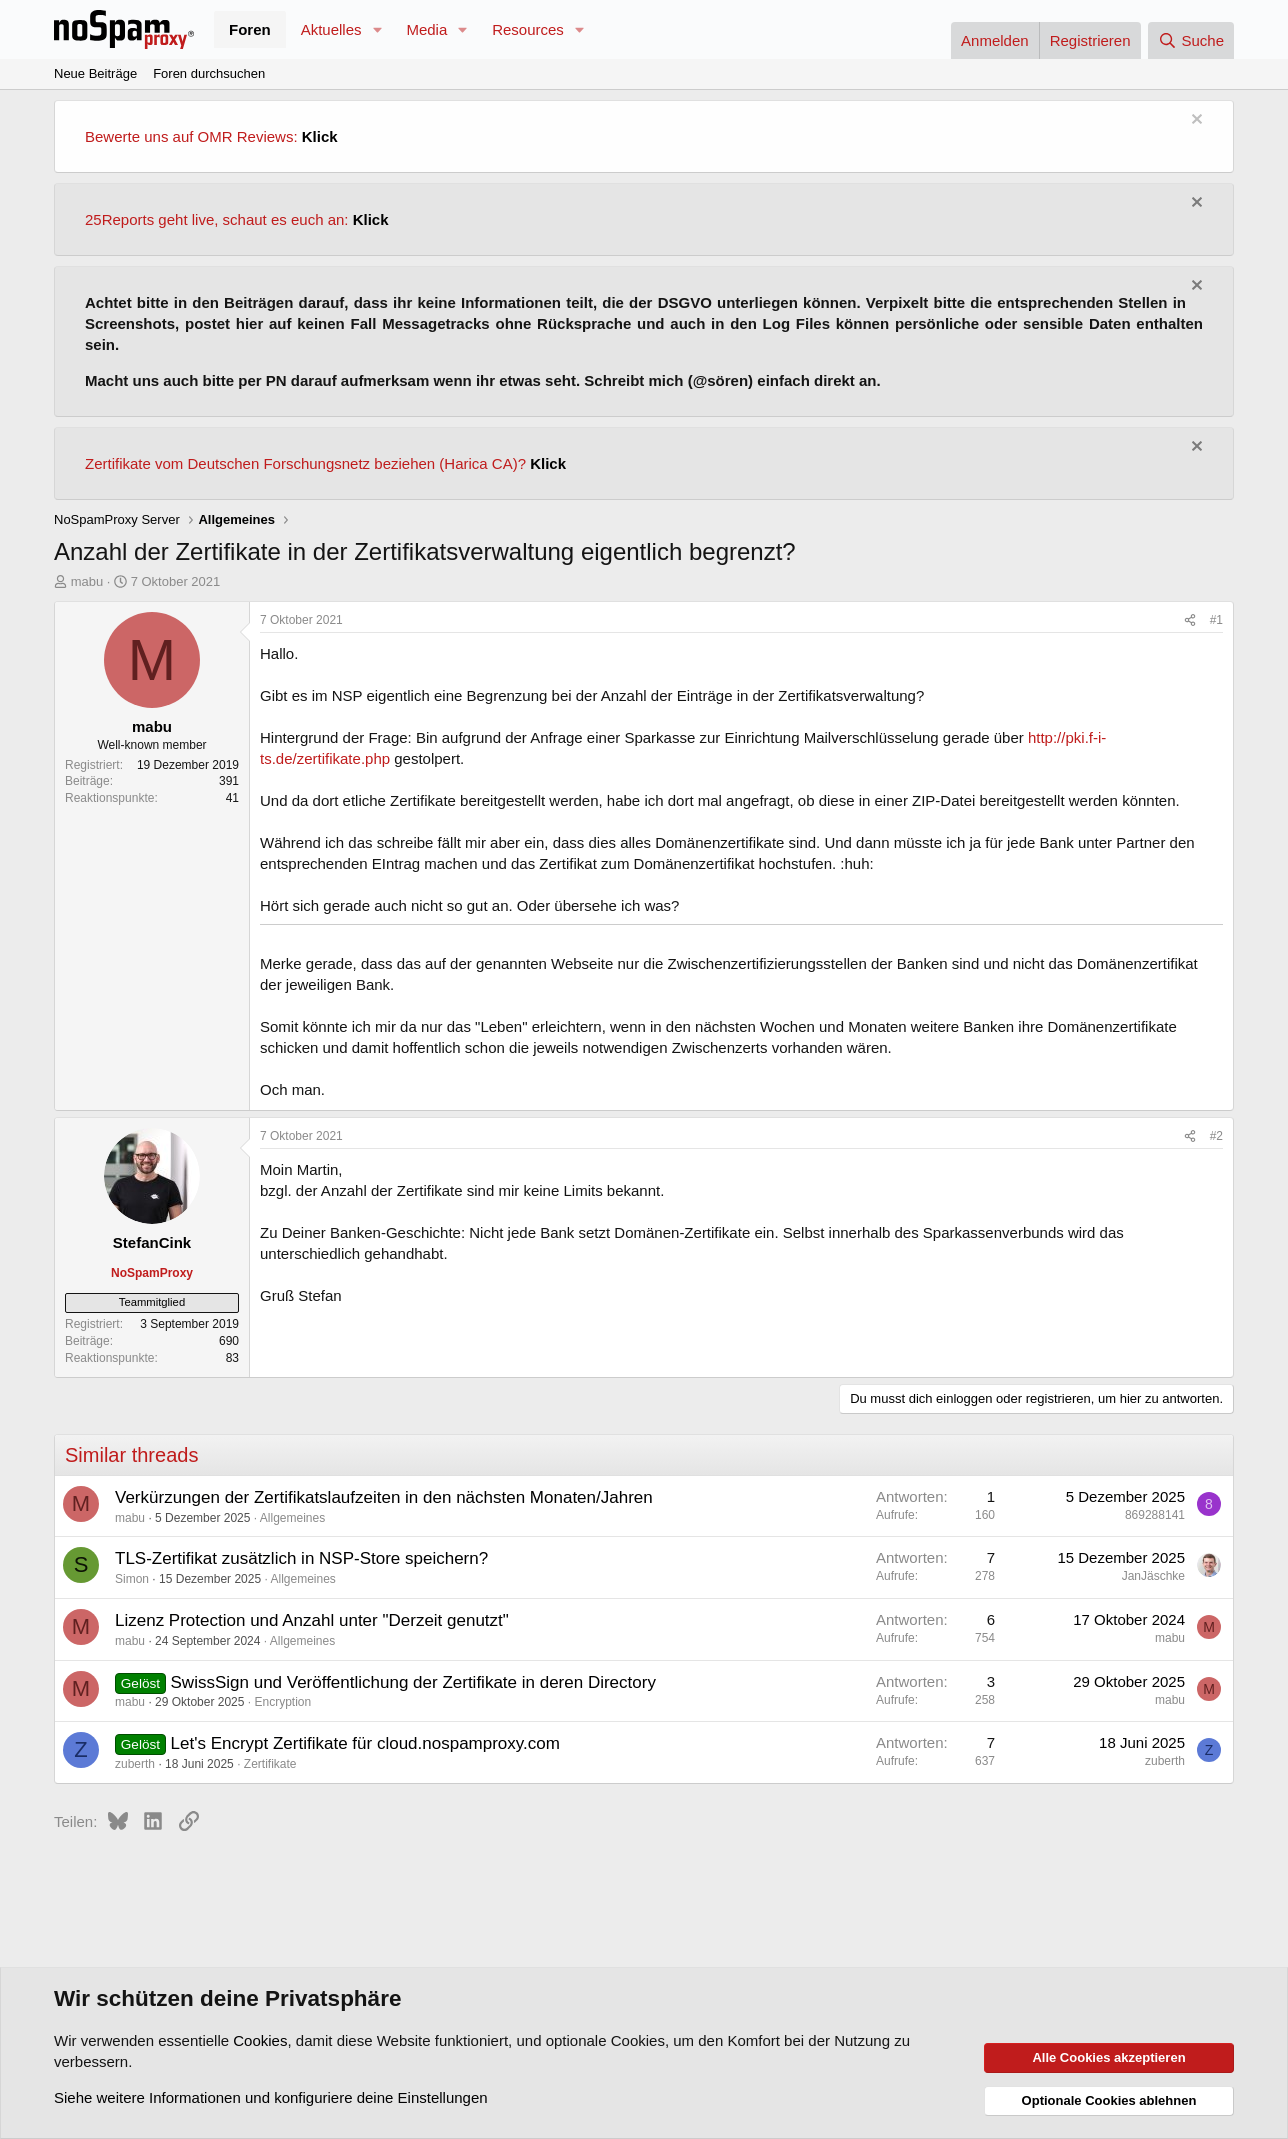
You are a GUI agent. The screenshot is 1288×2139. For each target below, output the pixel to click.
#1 (1216, 620)
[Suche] (1191, 40)
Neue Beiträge (95, 73)
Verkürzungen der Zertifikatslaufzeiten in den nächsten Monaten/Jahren (384, 1497)
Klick (320, 136)
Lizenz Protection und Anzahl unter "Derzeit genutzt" (312, 1620)
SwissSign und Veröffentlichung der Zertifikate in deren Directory (413, 1682)
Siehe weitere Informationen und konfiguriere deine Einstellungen (271, 2097)
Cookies (260, 2040)
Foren (250, 29)
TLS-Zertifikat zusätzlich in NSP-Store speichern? (301, 1558)
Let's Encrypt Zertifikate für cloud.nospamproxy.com (365, 1743)
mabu (87, 581)
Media (426, 29)
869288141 (1155, 1515)
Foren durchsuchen (209, 73)
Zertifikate (270, 1764)
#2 (1216, 1136)
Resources (528, 29)
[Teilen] (1190, 620)
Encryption (282, 1702)
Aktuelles (331, 29)
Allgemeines (292, 1518)
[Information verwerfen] (1194, 121)
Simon (132, 1579)
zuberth (135, 1764)
